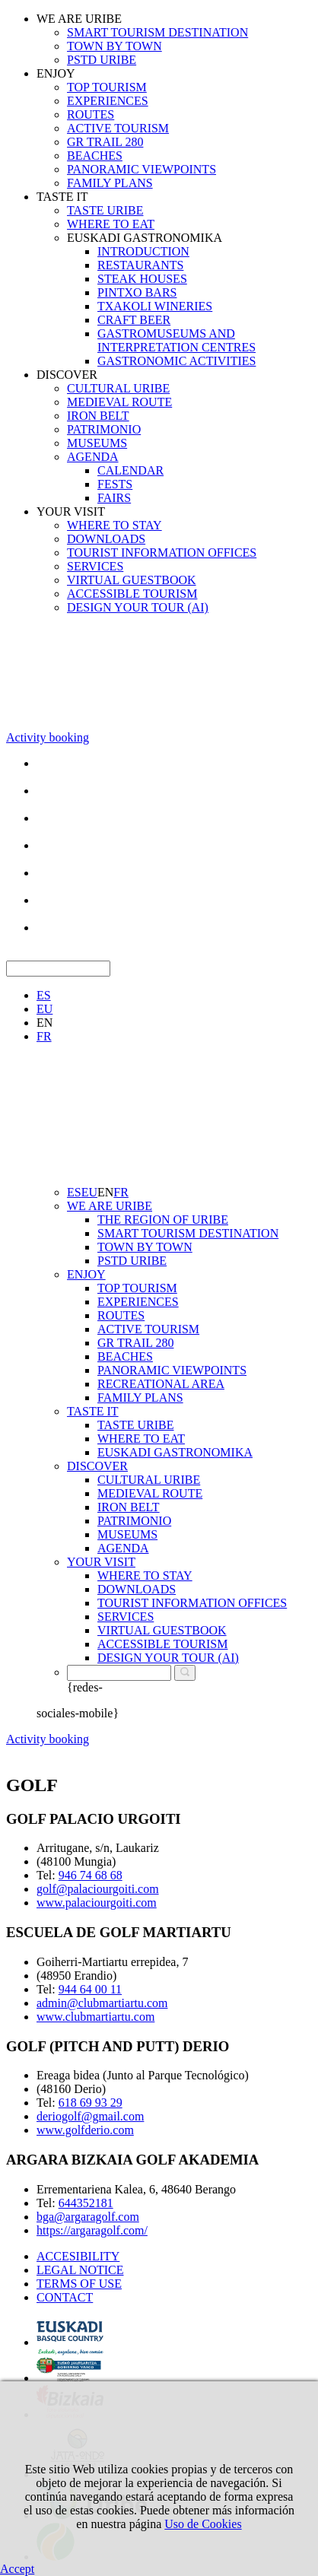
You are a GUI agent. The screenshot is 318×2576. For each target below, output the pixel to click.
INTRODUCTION (143, 251)
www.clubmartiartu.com (95, 2016)
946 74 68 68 (90, 1875)
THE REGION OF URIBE (162, 1219)
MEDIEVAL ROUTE (119, 401)
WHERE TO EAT (110, 224)
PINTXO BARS (136, 292)
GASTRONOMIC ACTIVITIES (176, 360)
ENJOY (56, 73)
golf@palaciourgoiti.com (98, 1888)
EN (44, 1022)
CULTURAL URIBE (118, 388)
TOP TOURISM (107, 87)
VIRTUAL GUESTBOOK (131, 579)
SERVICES (95, 566)
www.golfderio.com (85, 2129)
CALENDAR (130, 470)
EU (44, 1008)
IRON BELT (98, 415)
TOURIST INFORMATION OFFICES (161, 552)
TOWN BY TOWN (114, 46)
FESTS (114, 484)
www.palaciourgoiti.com (97, 1902)
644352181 (86, 2202)
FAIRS (114, 497)
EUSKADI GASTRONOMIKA (144, 237)
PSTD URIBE (101, 59)
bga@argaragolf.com (88, 2216)
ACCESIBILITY (78, 2256)
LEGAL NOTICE (80, 2269)
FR (44, 1036)
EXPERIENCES (107, 100)
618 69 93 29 (90, 2102)
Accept (17, 2568)
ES (44, 995)
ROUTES (90, 114)
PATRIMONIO (104, 429)
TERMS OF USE (79, 2283)
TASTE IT (62, 196)
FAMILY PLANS (110, 182)
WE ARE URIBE (79, 18)
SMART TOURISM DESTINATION (157, 32)
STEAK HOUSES (142, 278)
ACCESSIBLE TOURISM (132, 593)
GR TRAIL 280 (105, 141)
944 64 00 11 (90, 1989)
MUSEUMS (97, 443)
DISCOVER (67, 374)
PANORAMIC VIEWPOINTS (141, 169)
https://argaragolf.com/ (92, 2230)
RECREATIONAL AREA (160, 1383)
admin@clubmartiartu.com (102, 2002)
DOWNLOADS (106, 538)
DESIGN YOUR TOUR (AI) (137, 607)
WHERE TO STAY (114, 525)
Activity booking (47, 737)
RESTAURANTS (140, 265)
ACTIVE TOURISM (118, 128)
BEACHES (94, 155)
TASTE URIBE (105, 210)
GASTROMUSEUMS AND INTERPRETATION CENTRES (176, 340)
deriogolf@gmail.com (90, 2116)
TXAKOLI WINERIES (154, 306)
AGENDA (93, 456)
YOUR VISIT (71, 511)
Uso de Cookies (202, 2523)
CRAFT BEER (133, 319)
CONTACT (65, 2297)
